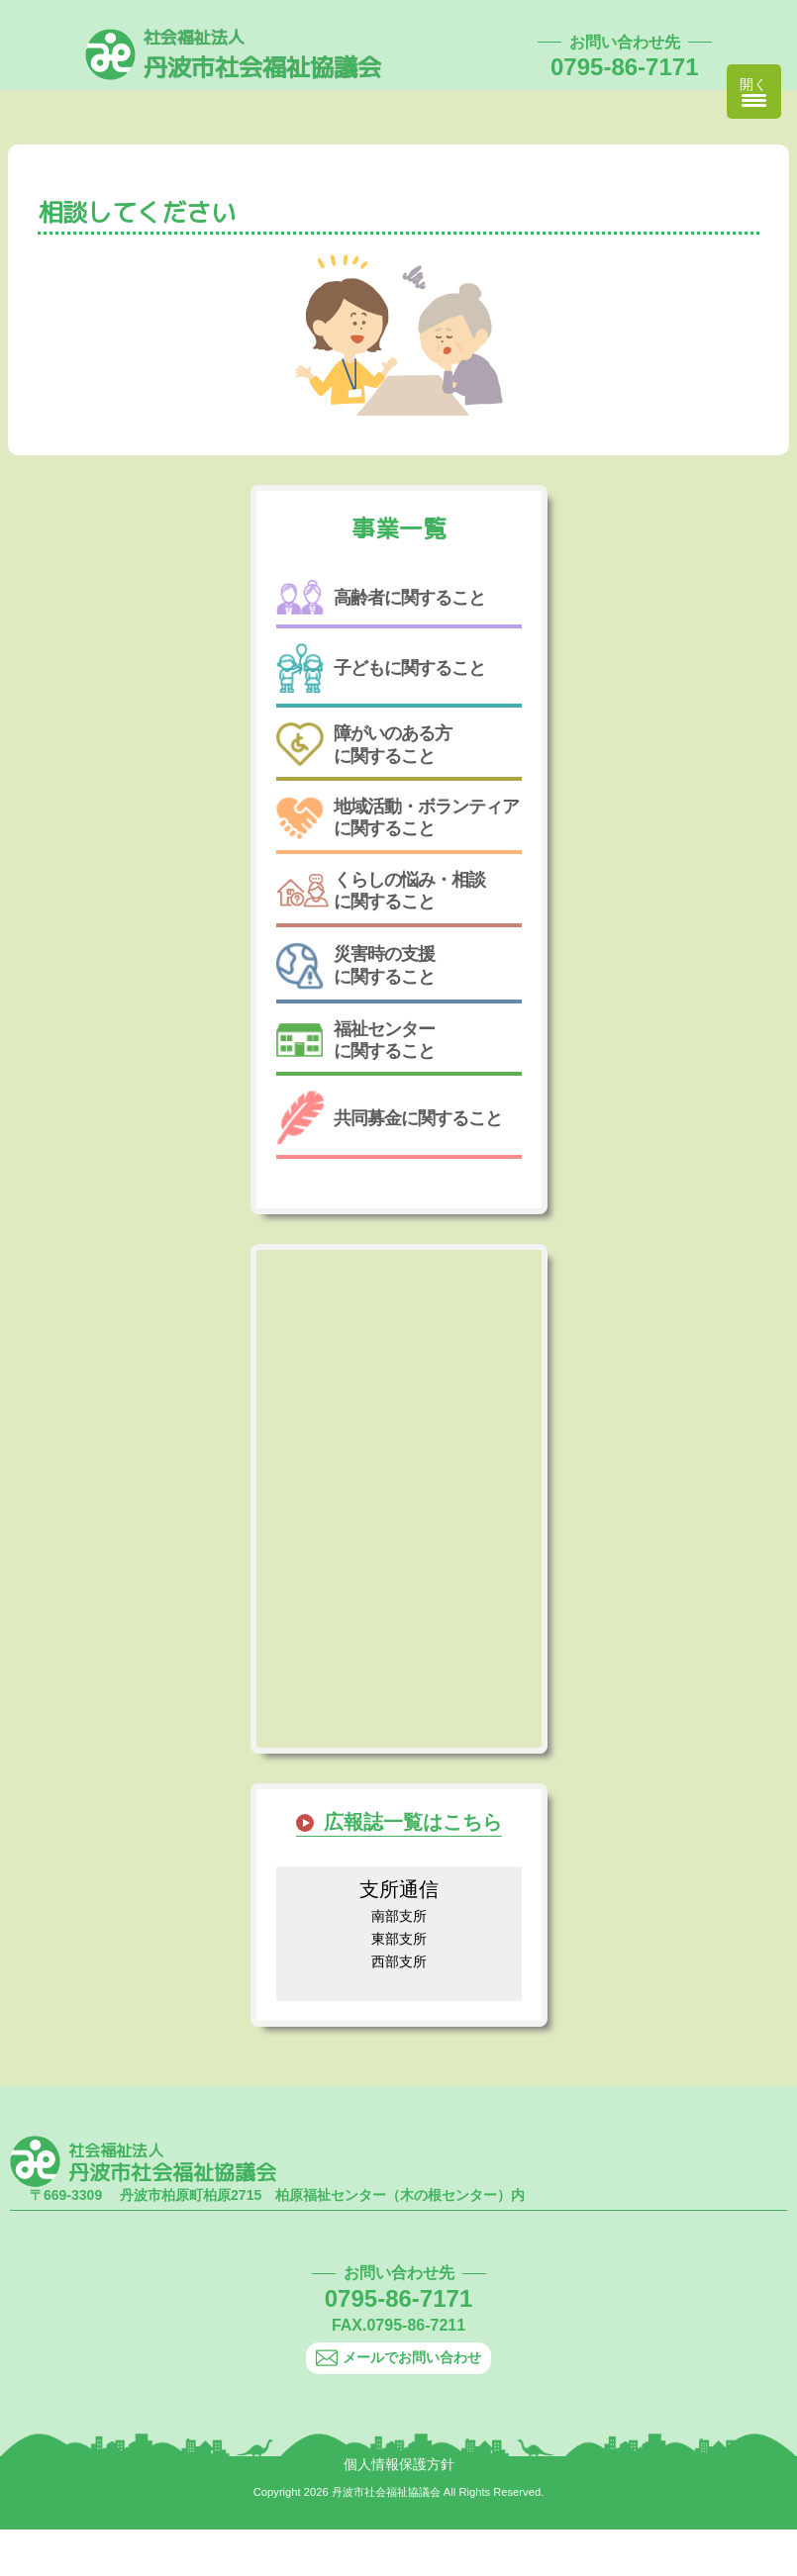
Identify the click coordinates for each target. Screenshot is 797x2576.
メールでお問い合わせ (398, 2357)
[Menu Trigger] (754, 91)
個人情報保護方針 (399, 2464)
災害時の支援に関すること (355, 966)
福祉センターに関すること (355, 1040)
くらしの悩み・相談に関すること (380, 890)
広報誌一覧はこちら (413, 1822)
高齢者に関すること (380, 597)
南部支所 (399, 1916)
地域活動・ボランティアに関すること (397, 818)
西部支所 (399, 1961)
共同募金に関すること (389, 1118)
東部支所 (399, 1939)
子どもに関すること (380, 668)
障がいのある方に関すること (363, 744)
